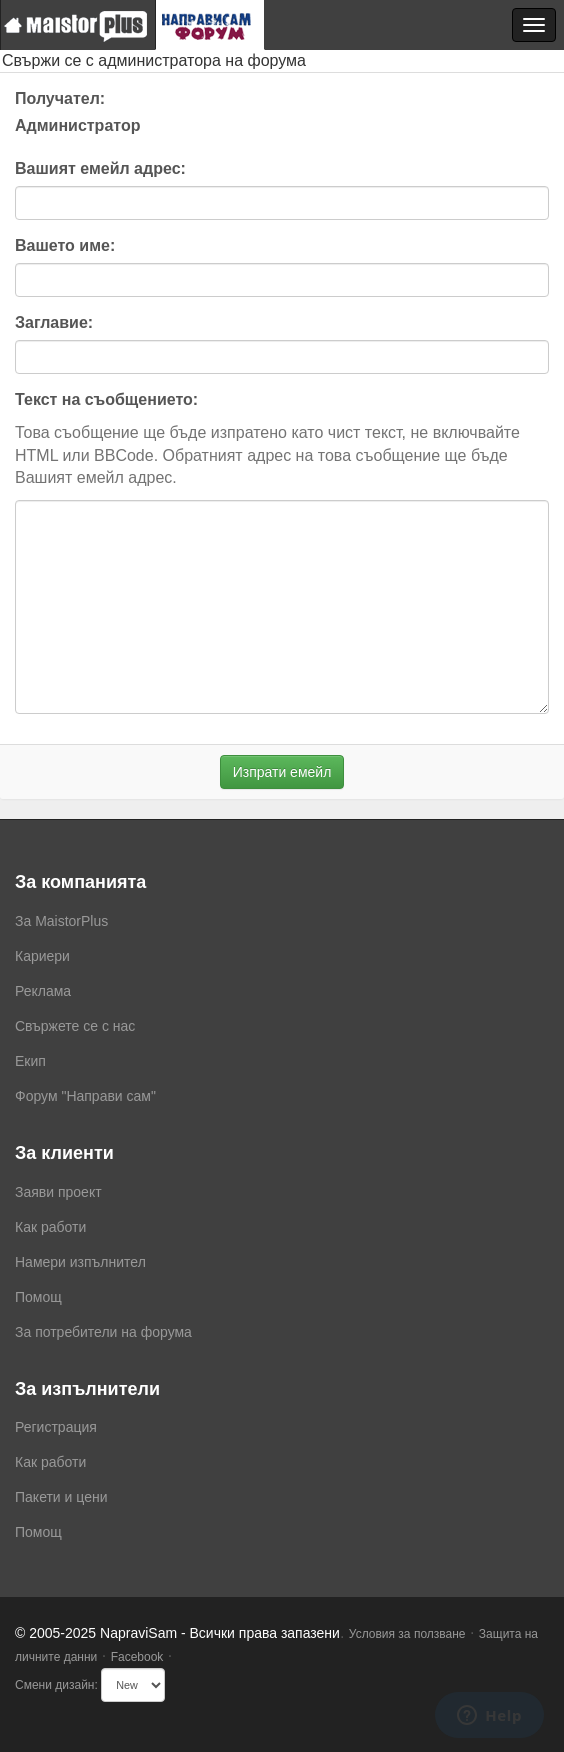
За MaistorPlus (61, 921)
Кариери (42, 956)
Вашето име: (65, 245)
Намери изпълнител (80, 1262)
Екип (30, 1061)
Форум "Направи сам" (85, 1096)
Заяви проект (58, 1192)
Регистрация (56, 1427)
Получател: (60, 98)
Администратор (77, 125)
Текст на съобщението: (106, 399)
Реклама (43, 991)
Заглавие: (54, 322)
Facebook (137, 1657)
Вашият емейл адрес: (100, 168)
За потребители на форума (103, 1332)
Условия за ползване (407, 1634)
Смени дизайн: (56, 1685)
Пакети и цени (61, 1497)
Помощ (38, 1297)
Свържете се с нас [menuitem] (75, 1026)
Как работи (50, 1227)
